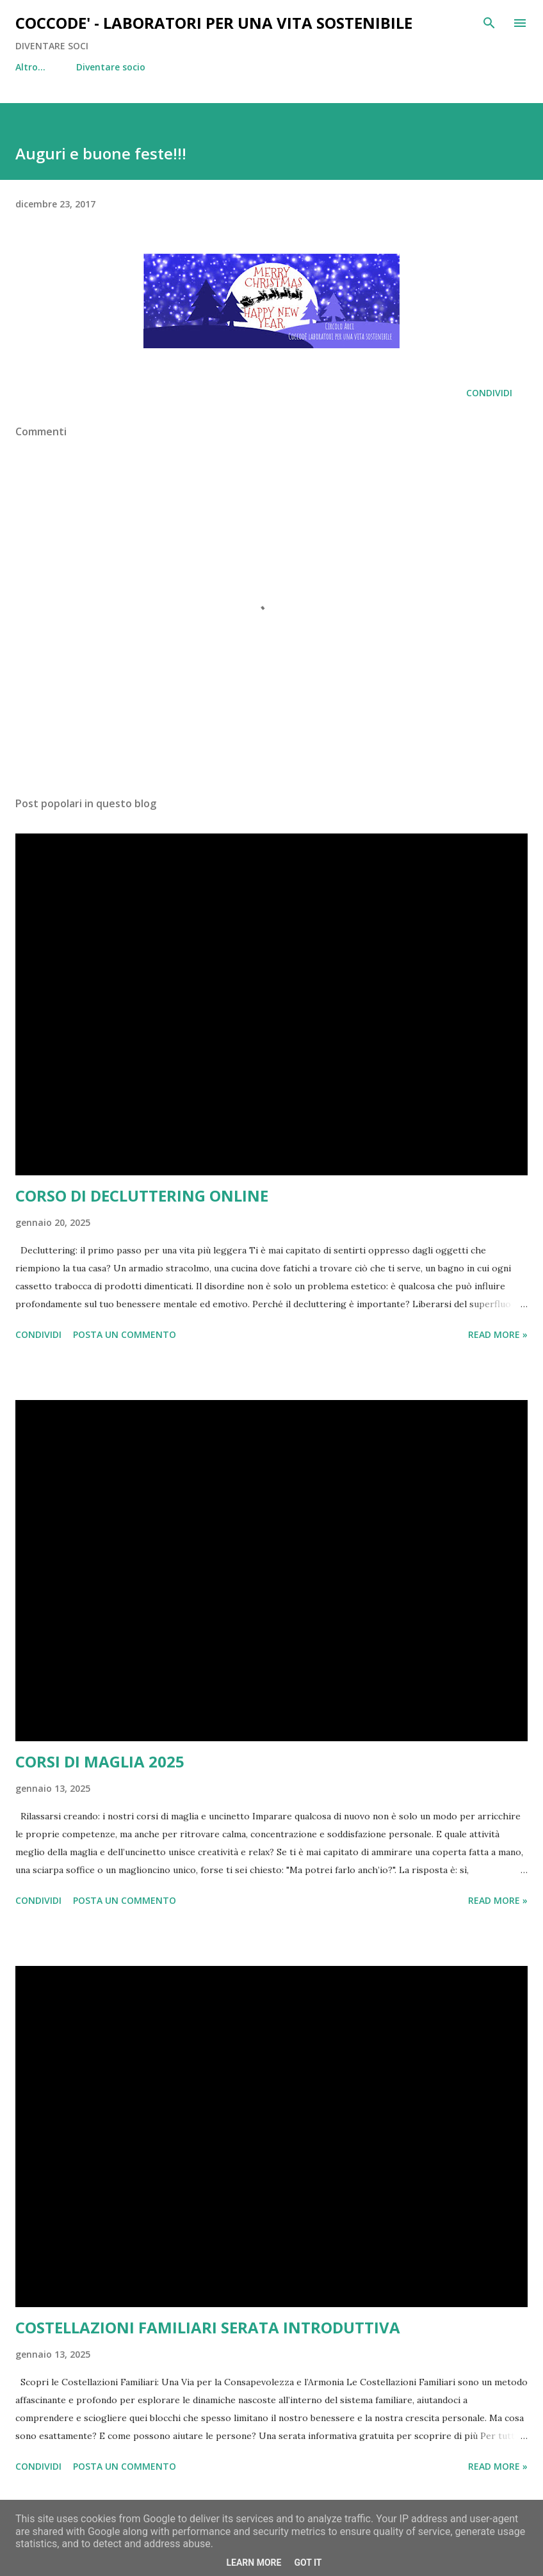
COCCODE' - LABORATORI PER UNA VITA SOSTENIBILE (213, 22)
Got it (307, 2562)
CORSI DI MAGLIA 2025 (99, 1761)
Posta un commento (124, 1334)
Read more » (498, 1334)
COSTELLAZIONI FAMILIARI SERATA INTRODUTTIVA (207, 2327)
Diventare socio (57, 67)
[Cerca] (489, 23)
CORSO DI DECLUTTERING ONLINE (141, 1195)
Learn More (253, 2562)
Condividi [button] (489, 393)
